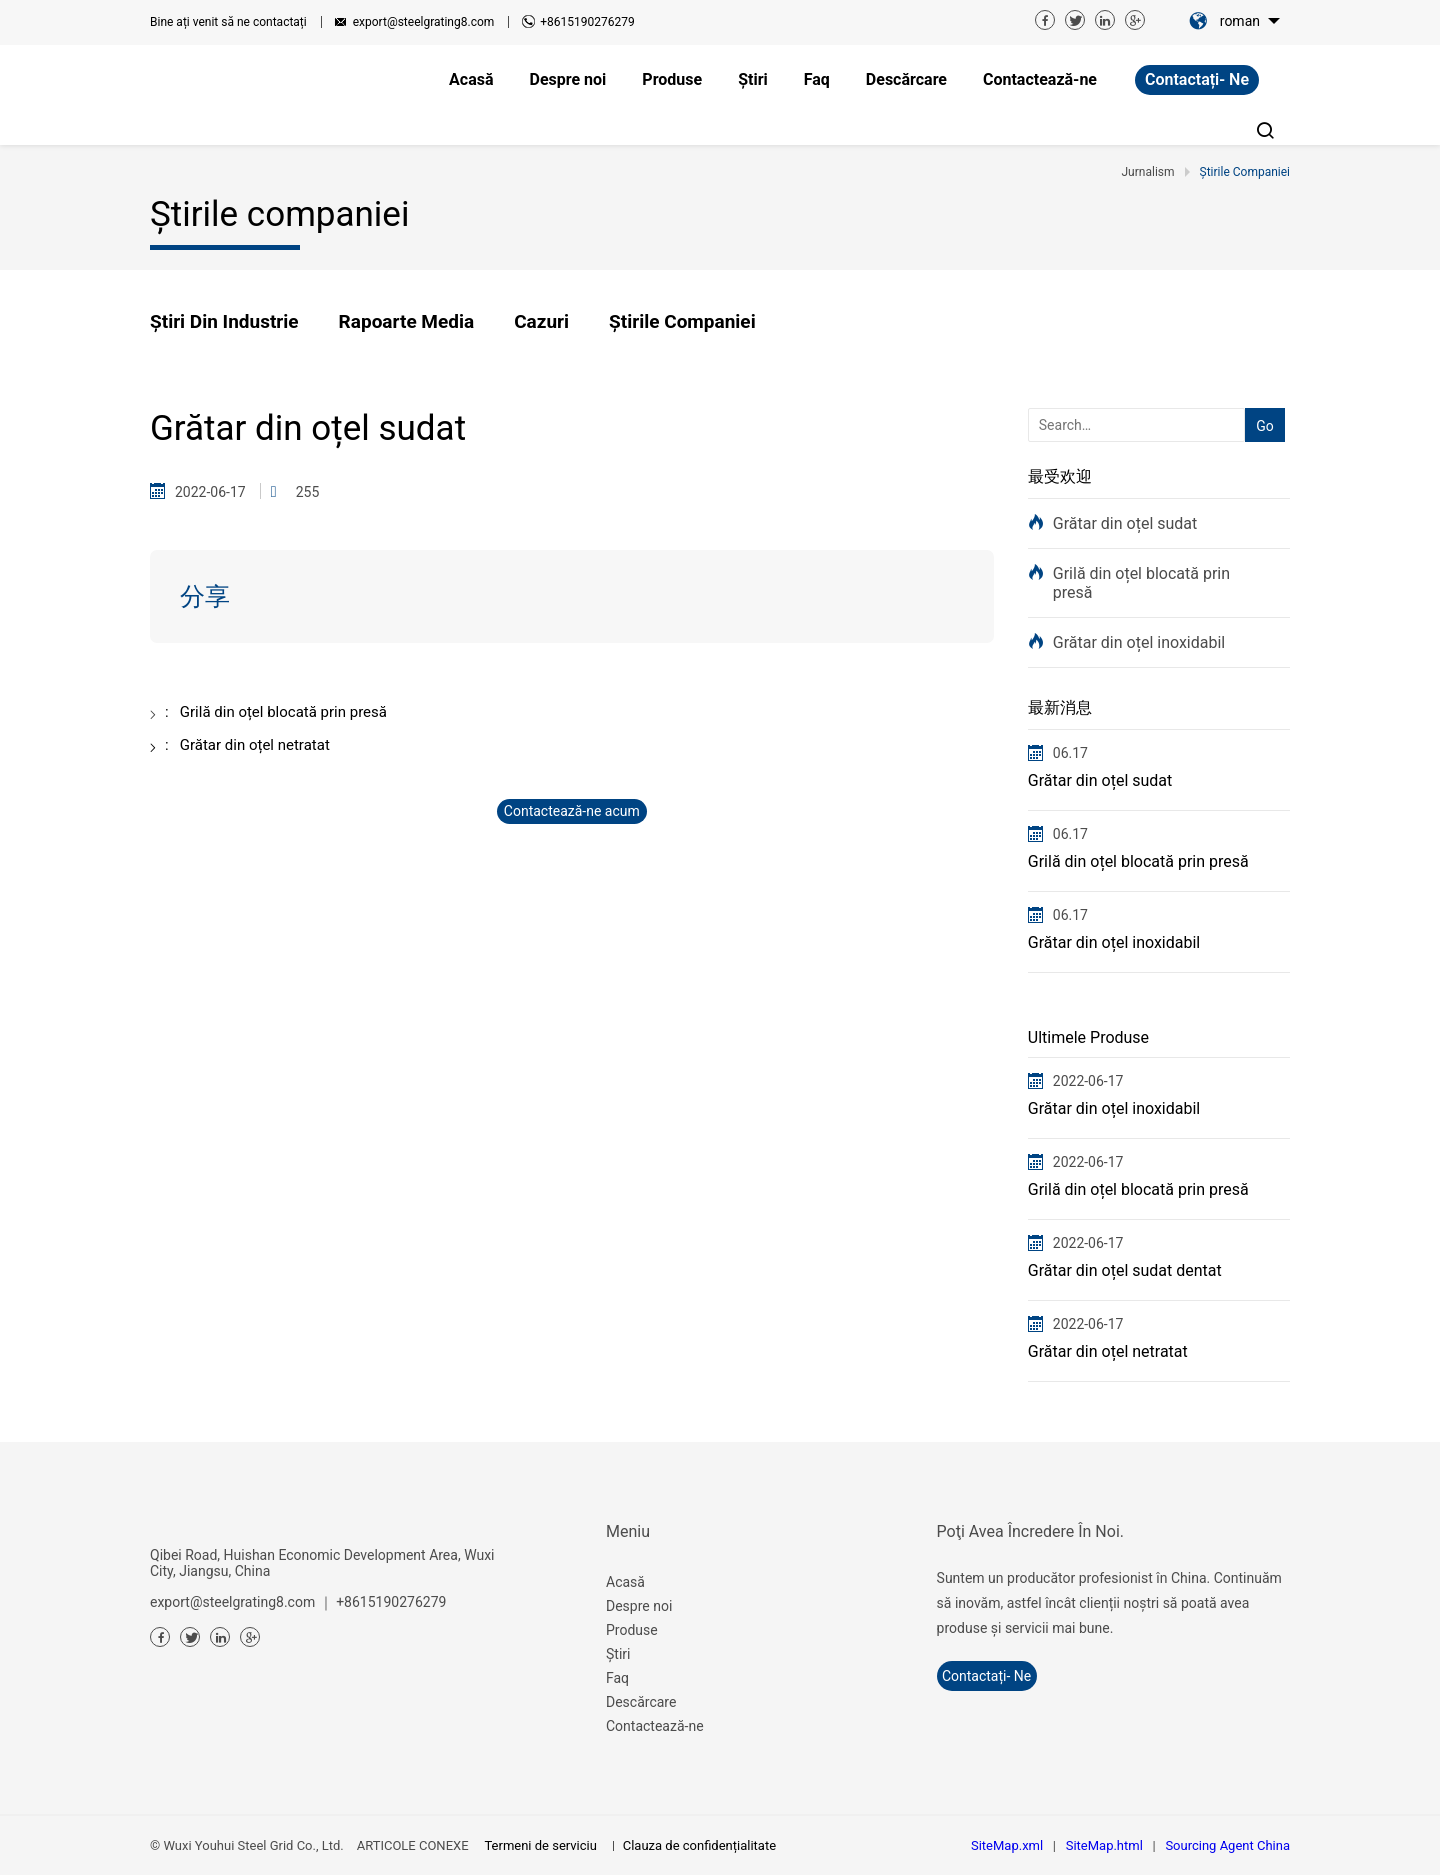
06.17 (1070, 753)
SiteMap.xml (1007, 1845)
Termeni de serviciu (540, 1845)
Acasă (625, 1582)
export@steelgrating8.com (424, 22)
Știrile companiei (682, 321)
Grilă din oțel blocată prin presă (1141, 583)
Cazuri (541, 321)
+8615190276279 (587, 22)
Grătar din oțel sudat (1125, 523)
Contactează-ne (655, 1726)
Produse (632, 1630)
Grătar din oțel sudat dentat (1125, 1270)
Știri (618, 1654)
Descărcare (641, 1702)
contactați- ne (1197, 79)
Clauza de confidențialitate (699, 1845)
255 (308, 492)
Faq (617, 1678)
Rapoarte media (407, 321)
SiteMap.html (1104, 1845)
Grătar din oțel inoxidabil (1139, 642)
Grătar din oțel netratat (1108, 1351)
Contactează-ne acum (572, 811)
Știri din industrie (224, 321)
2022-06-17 (1088, 1081)
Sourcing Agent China (1227, 1845)
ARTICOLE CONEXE (413, 1845)
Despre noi (639, 1606)
